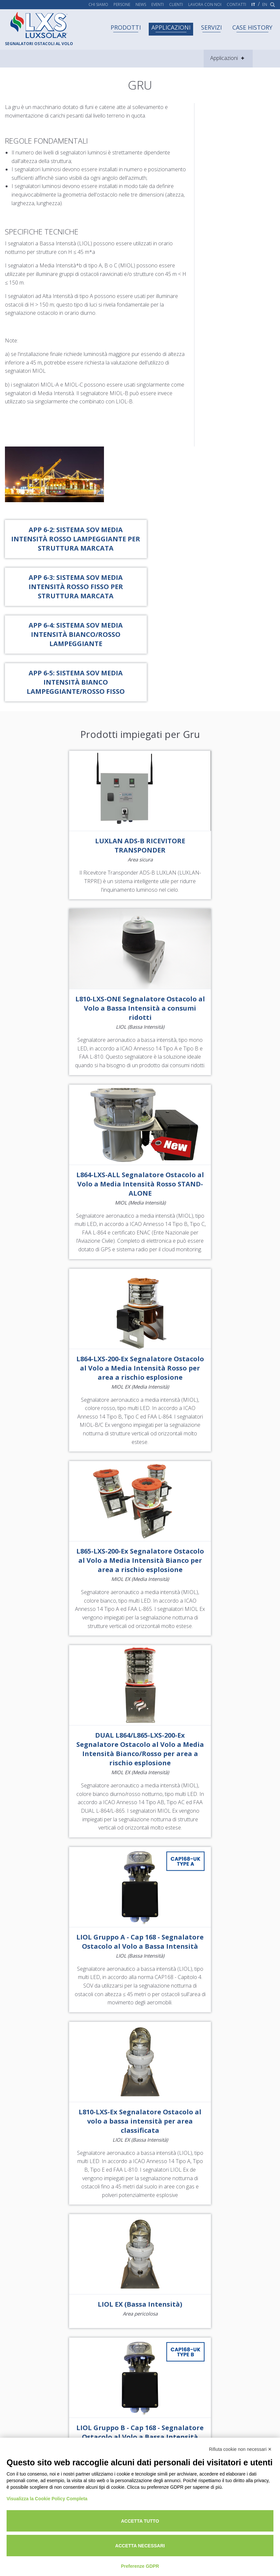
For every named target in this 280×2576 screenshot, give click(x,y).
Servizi (211, 27)
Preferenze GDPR (140, 2566)
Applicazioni (171, 27)
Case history (252, 27)
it (253, 5)
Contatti (236, 5)
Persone (122, 5)
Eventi (157, 5)
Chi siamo (98, 5)
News (141, 5)
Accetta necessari (140, 2545)
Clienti (176, 5)
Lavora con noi (204, 5)
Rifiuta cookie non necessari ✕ (240, 2449)
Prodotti (126, 27)
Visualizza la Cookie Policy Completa (47, 2498)
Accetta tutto (140, 2521)
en (264, 5)
